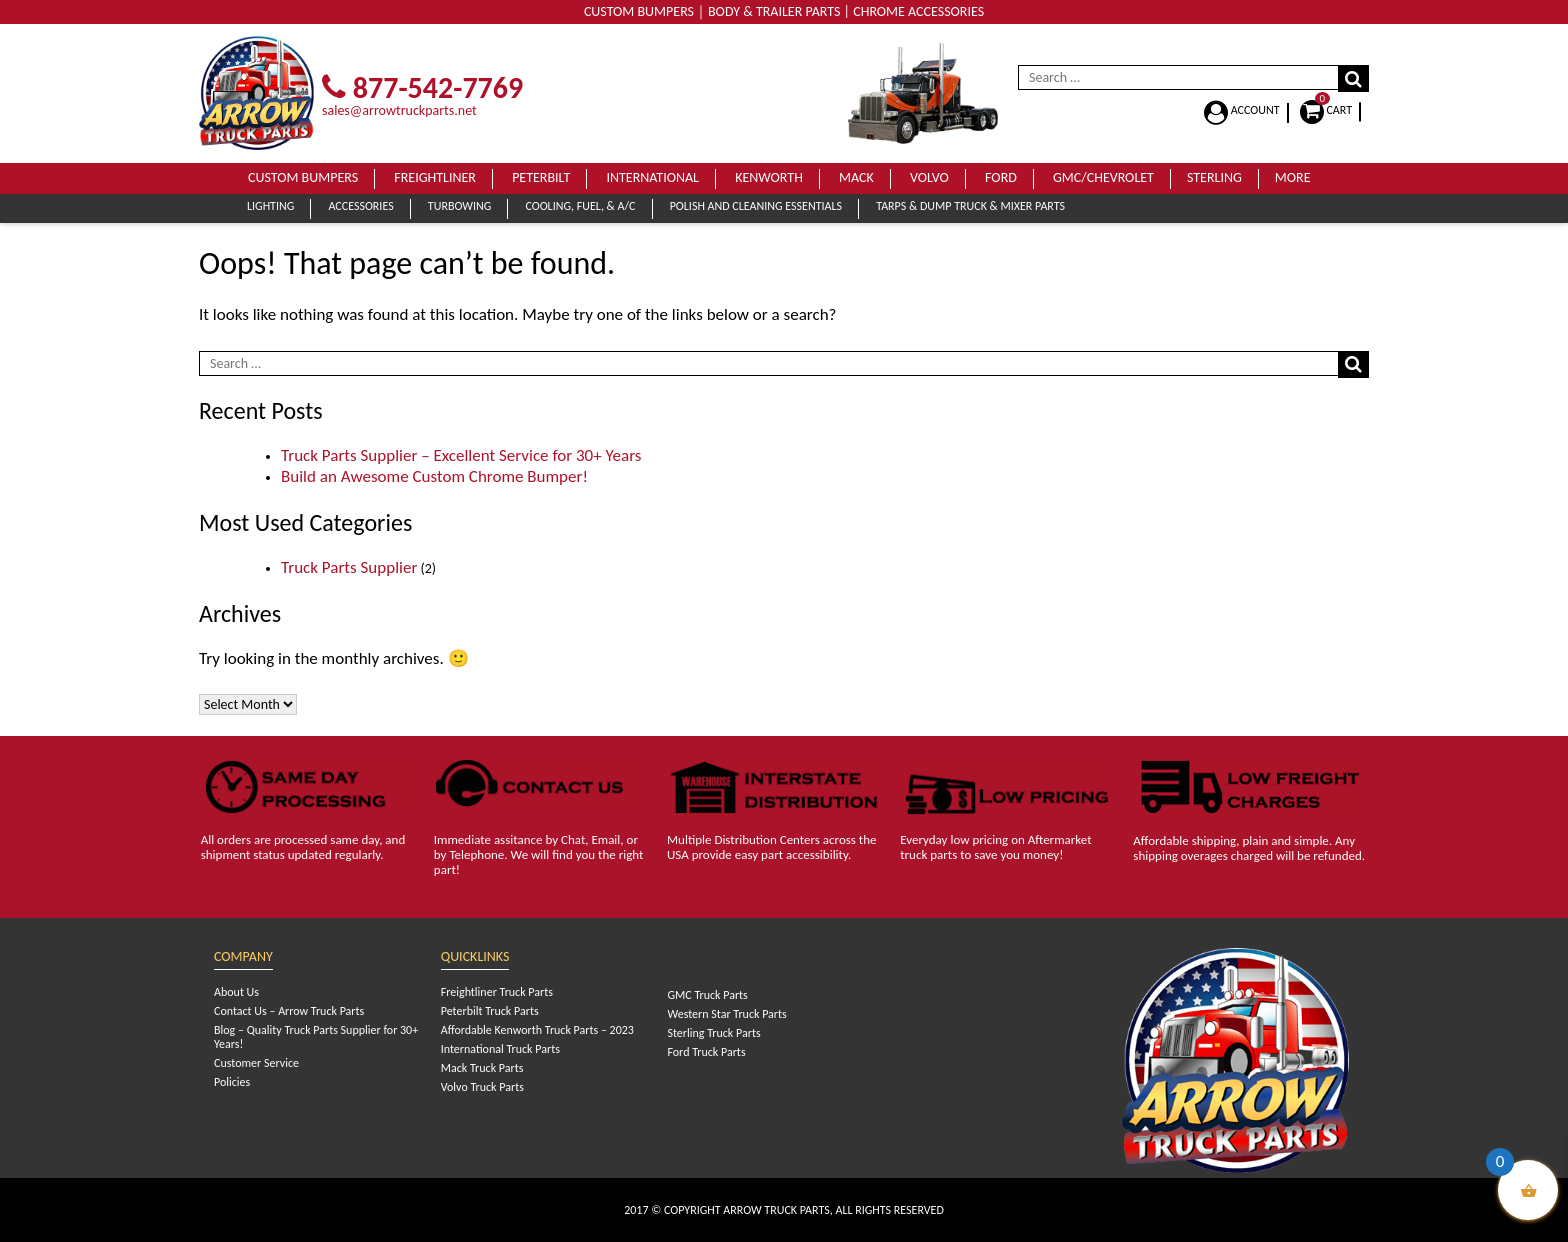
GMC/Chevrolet (1103, 177)
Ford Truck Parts (706, 1052)
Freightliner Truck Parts (497, 992)
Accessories (360, 206)
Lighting (270, 206)
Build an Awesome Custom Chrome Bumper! (434, 476)
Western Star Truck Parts (726, 1014)
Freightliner (435, 177)
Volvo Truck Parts (482, 1087)
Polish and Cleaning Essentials (756, 206)
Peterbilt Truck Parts (490, 1011)
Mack (856, 177)
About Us (236, 992)
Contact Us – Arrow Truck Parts (289, 1011)
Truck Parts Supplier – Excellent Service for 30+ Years (461, 455)
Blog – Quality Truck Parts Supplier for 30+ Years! (316, 1037)
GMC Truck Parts (707, 995)
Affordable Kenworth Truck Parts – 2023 (537, 1030)
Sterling (1214, 177)
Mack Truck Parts (482, 1068)
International (652, 177)
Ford (1001, 177)
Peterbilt (541, 177)
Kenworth (769, 177)
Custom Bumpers (303, 177)
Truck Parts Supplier (349, 567)
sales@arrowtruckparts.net (399, 110)
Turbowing (459, 206)
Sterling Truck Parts (713, 1033)
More (1293, 177)
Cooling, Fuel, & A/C (580, 206)
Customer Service (256, 1063)
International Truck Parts (500, 1049)
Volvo (929, 177)
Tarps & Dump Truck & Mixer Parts (970, 206)
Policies (232, 1082)
